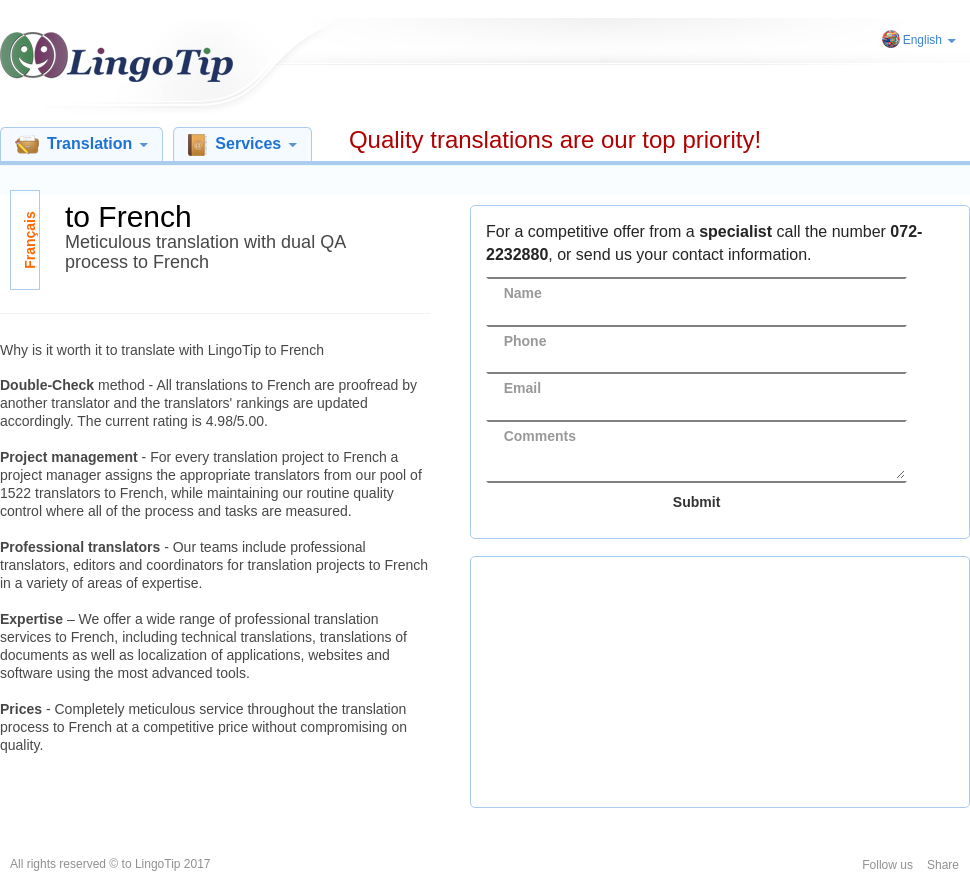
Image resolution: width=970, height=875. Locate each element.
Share (943, 865)
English (929, 40)
